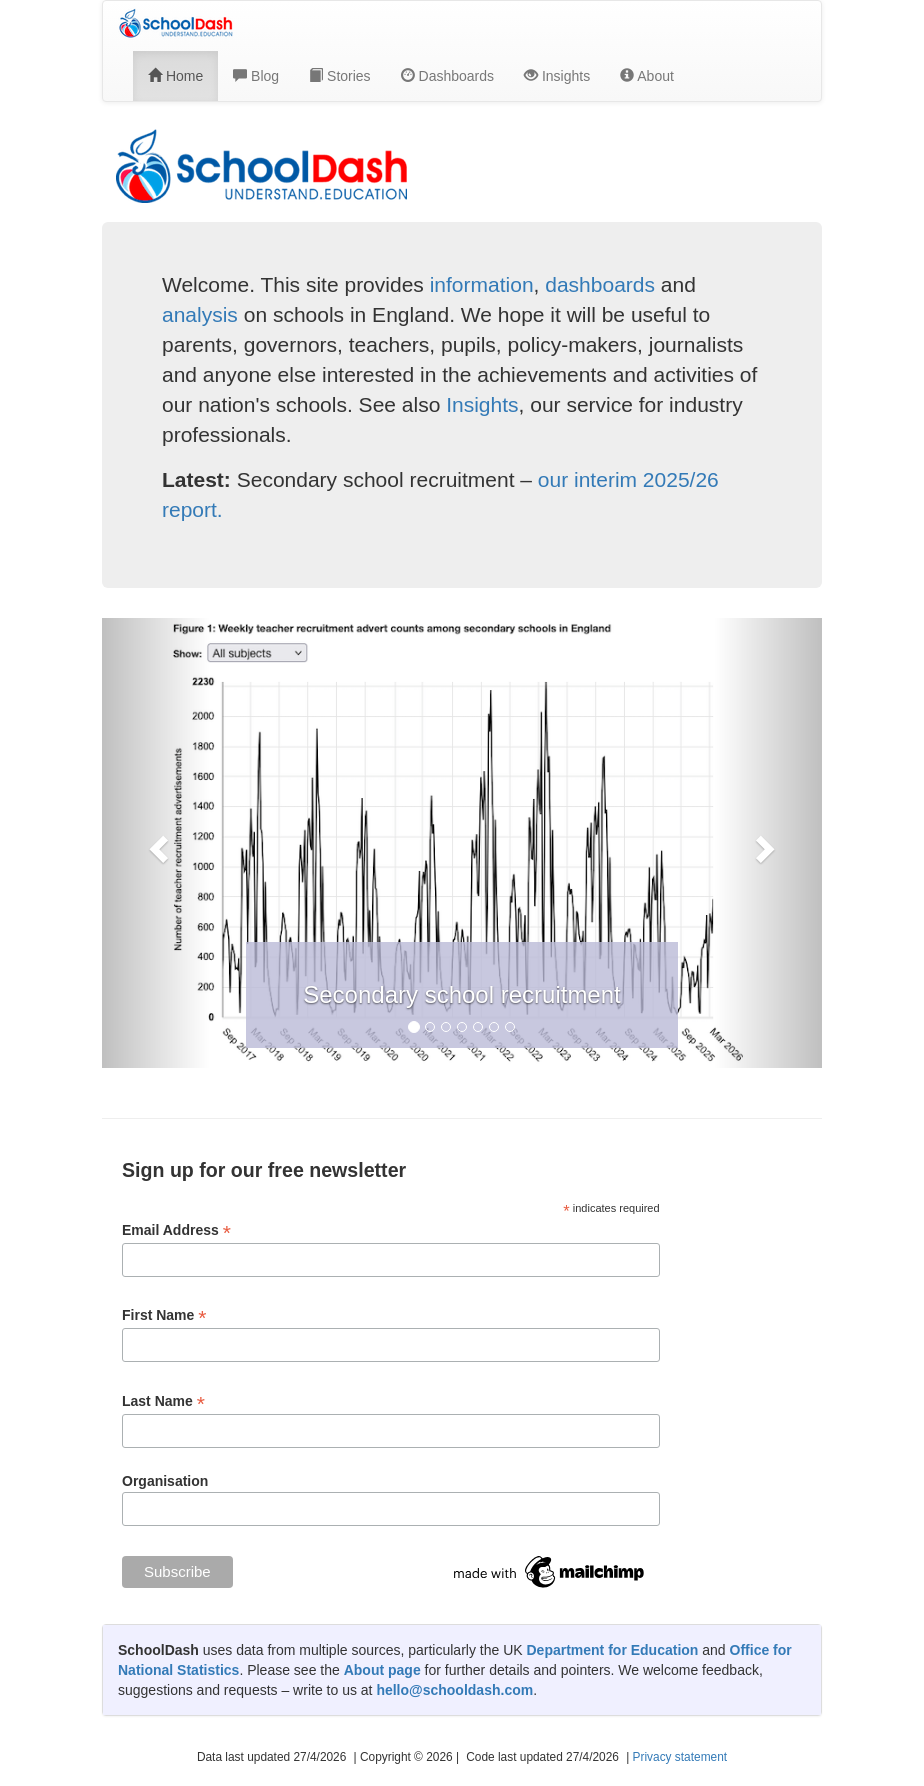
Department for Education (612, 1650)
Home (175, 76)
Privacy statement (680, 1757)
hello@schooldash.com (454, 1690)
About (647, 76)
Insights (557, 76)
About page (382, 1670)
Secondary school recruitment (461, 994)
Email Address (176, 1230)
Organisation (165, 1481)
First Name (164, 1315)
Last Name (163, 1401)
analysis (200, 314)
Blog (256, 76)
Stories (339, 76)
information (482, 284)
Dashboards (447, 76)
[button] (156, 843)
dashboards (600, 284)
